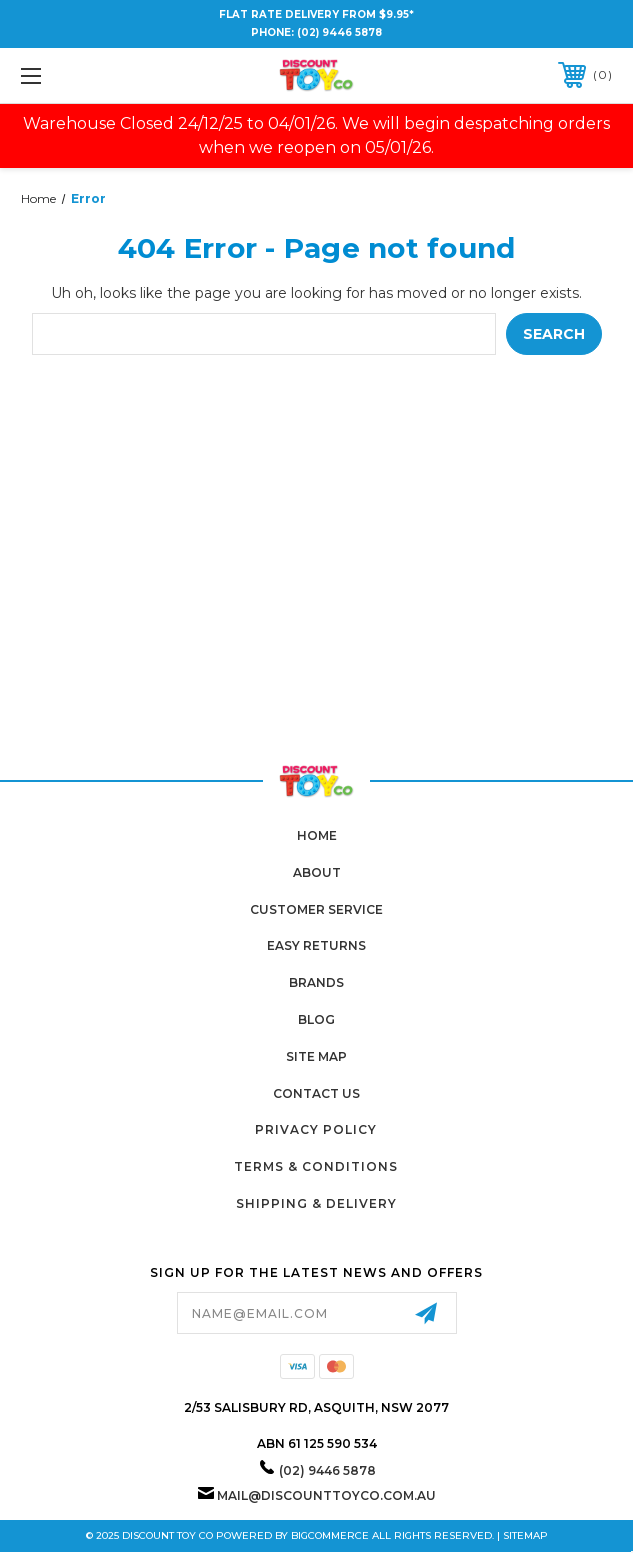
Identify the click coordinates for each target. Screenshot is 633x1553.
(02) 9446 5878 (339, 32)
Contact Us (316, 1093)
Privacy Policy (316, 1129)
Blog (316, 1019)
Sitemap (525, 1535)
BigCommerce (330, 1535)
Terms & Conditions (316, 1166)
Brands (316, 982)
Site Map (316, 1056)
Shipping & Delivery (316, 1203)
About (317, 872)
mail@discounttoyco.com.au (326, 1495)
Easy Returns (316, 945)
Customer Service (316, 909)
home (317, 835)
